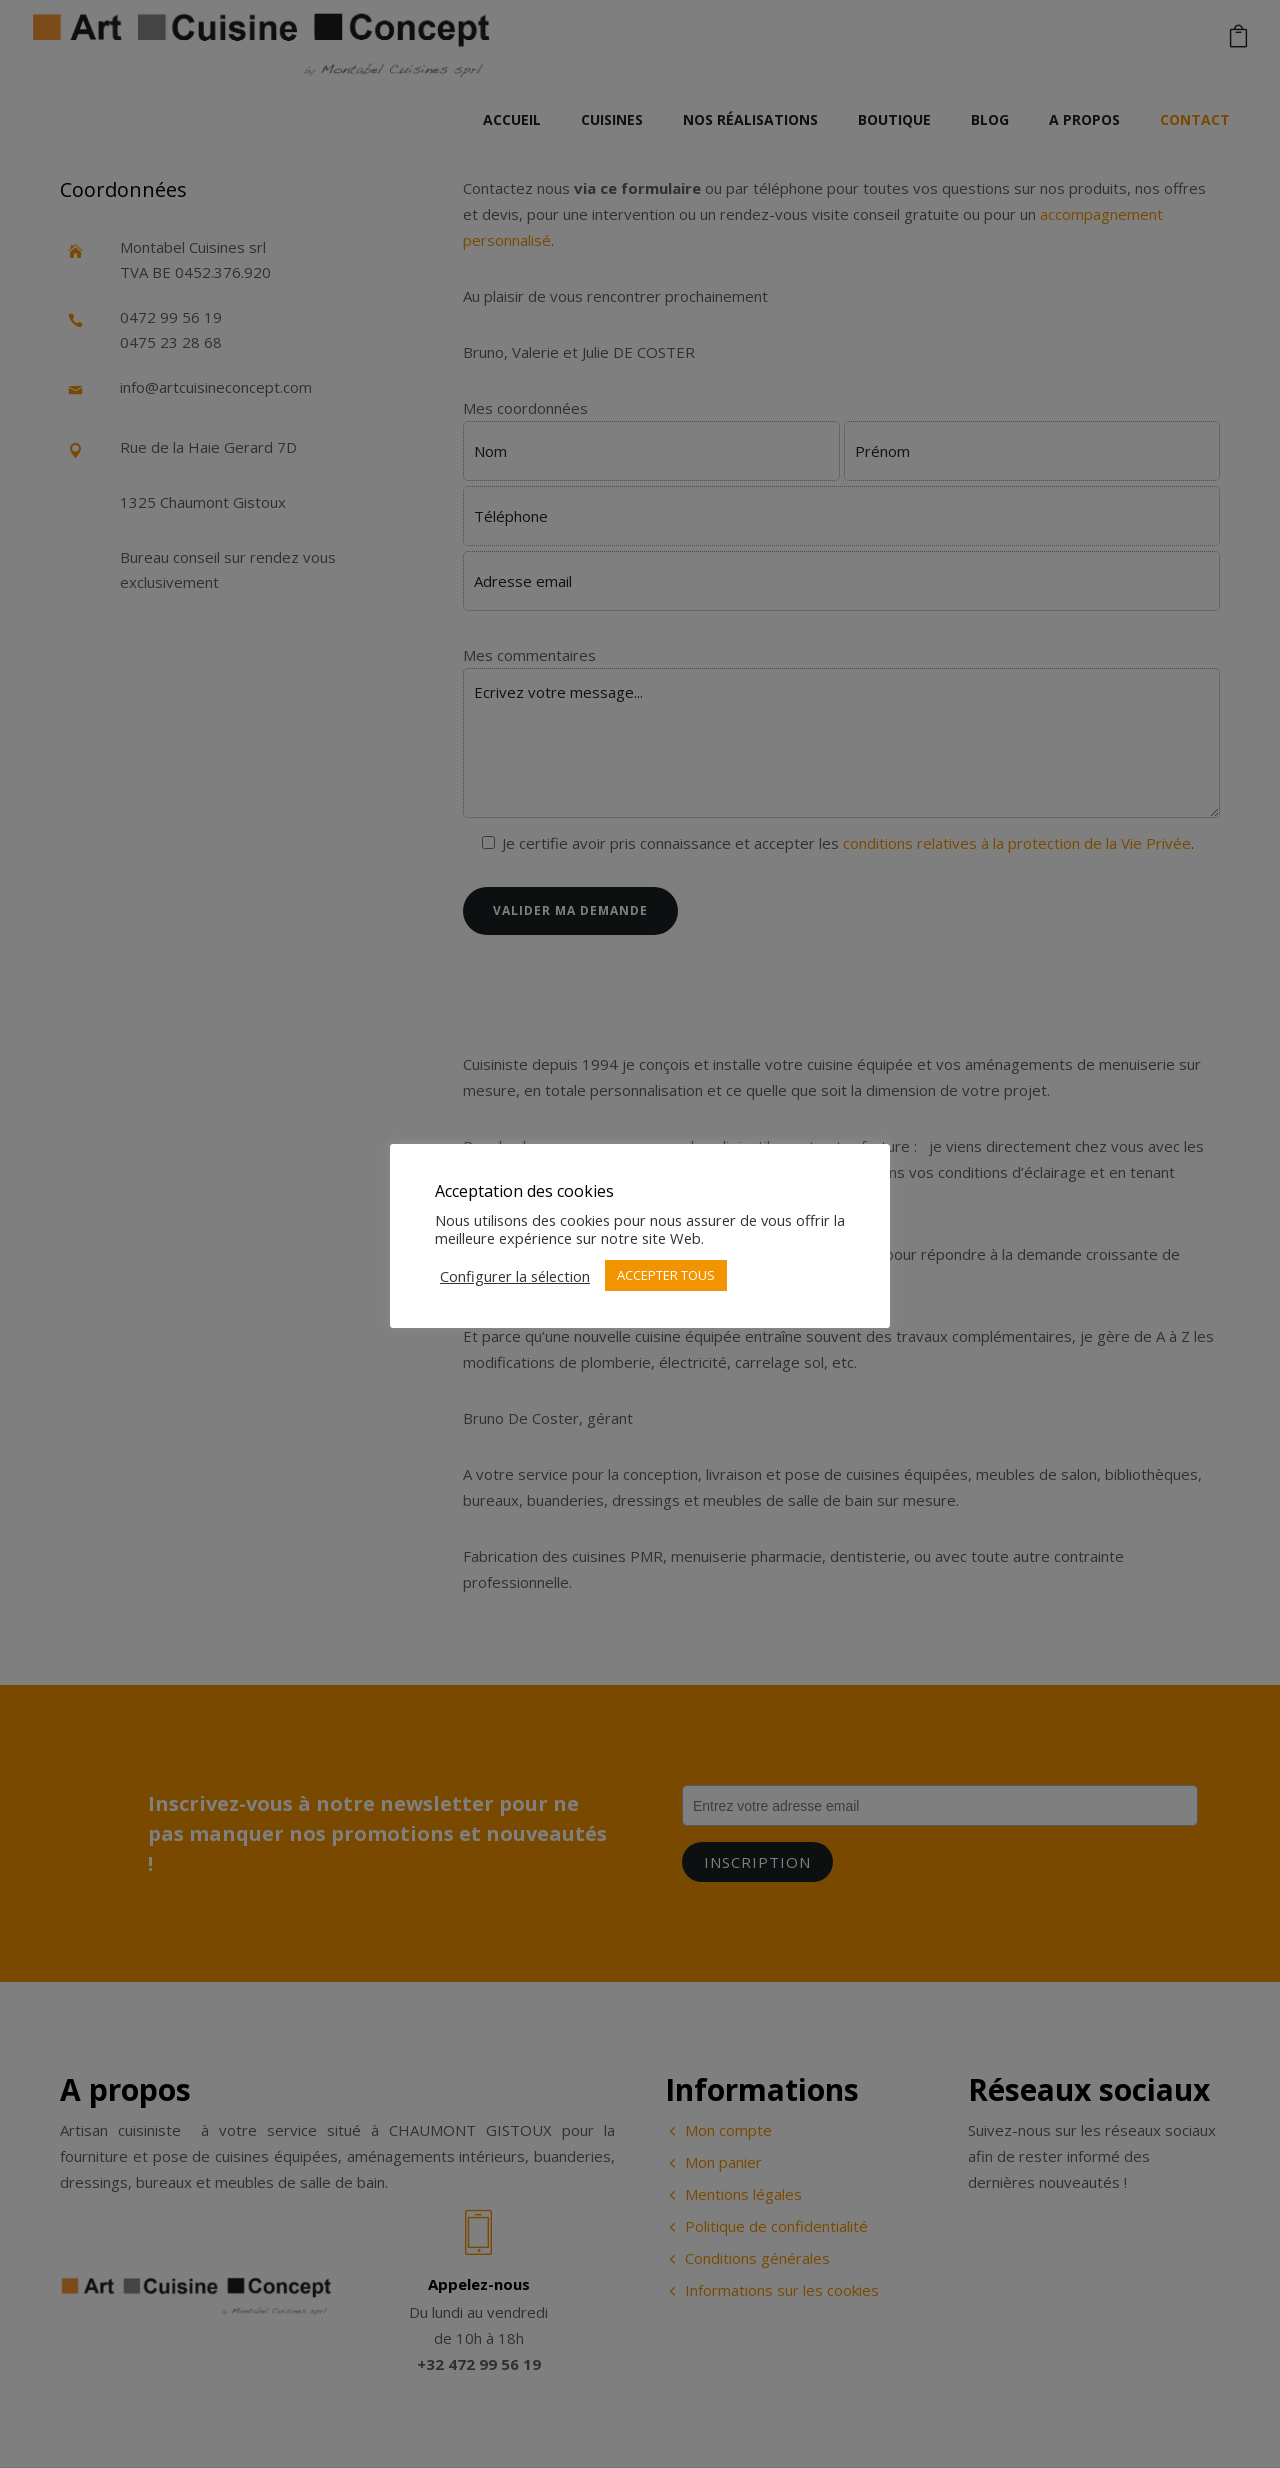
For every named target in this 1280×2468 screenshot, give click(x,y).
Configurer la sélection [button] (515, 1276)
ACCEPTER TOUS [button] (666, 1275)
